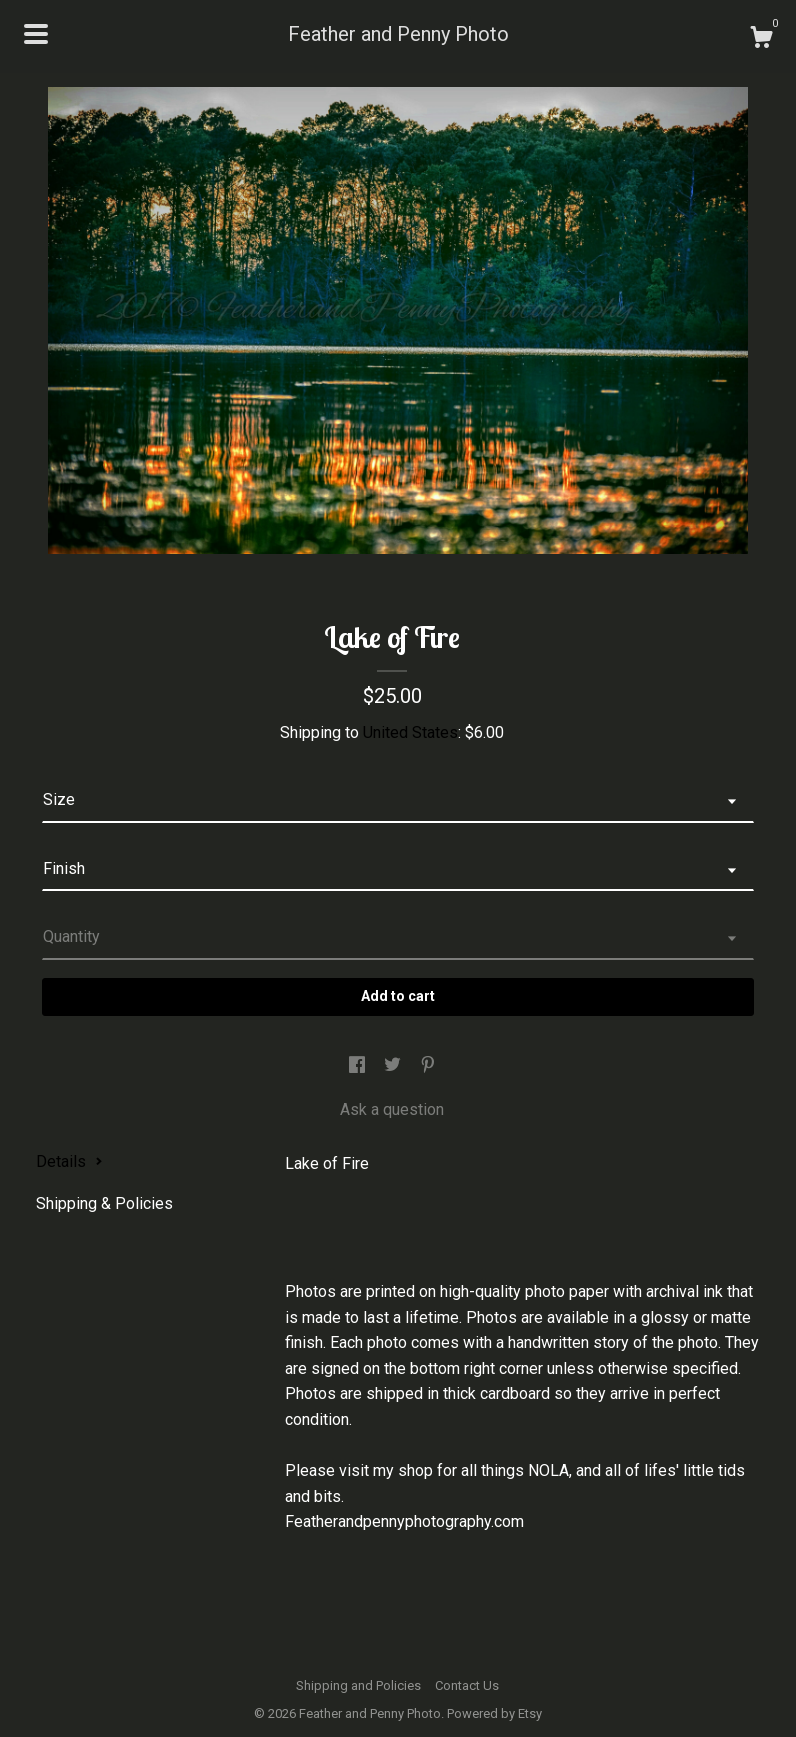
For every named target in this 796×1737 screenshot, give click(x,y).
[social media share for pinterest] (428, 1066)
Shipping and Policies (358, 1685)
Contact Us (467, 1685)
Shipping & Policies (104, 1203)
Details (69, 1161)
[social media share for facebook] (359, 1066)
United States (410, 732)
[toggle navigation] (36, 34)
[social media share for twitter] (394, 1066)
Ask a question (392, 1109)
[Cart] (761, 40)
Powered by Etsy (494, 1713)
